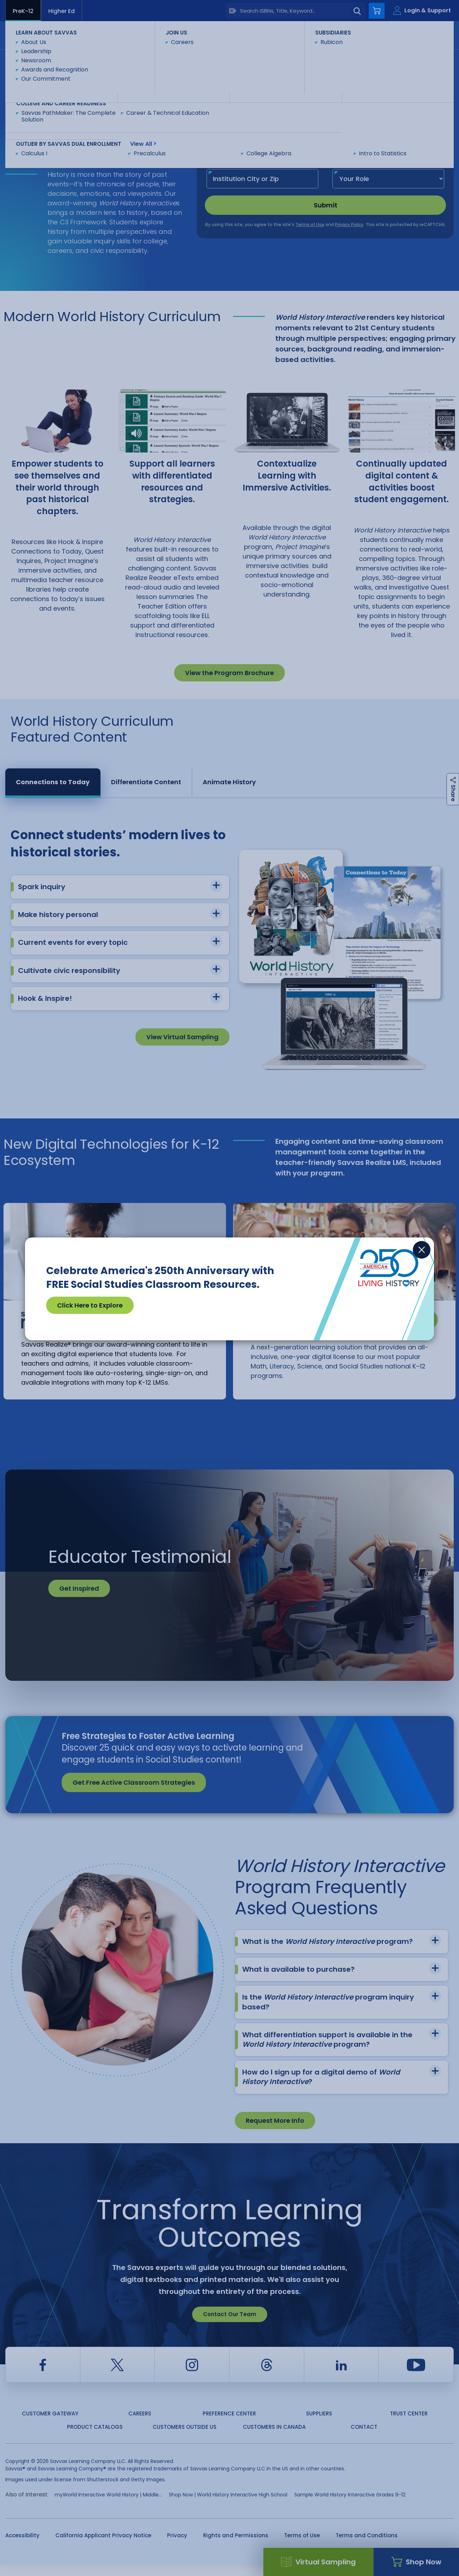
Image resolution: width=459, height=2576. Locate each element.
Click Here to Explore (90, 1305)
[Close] (421, 1250)
